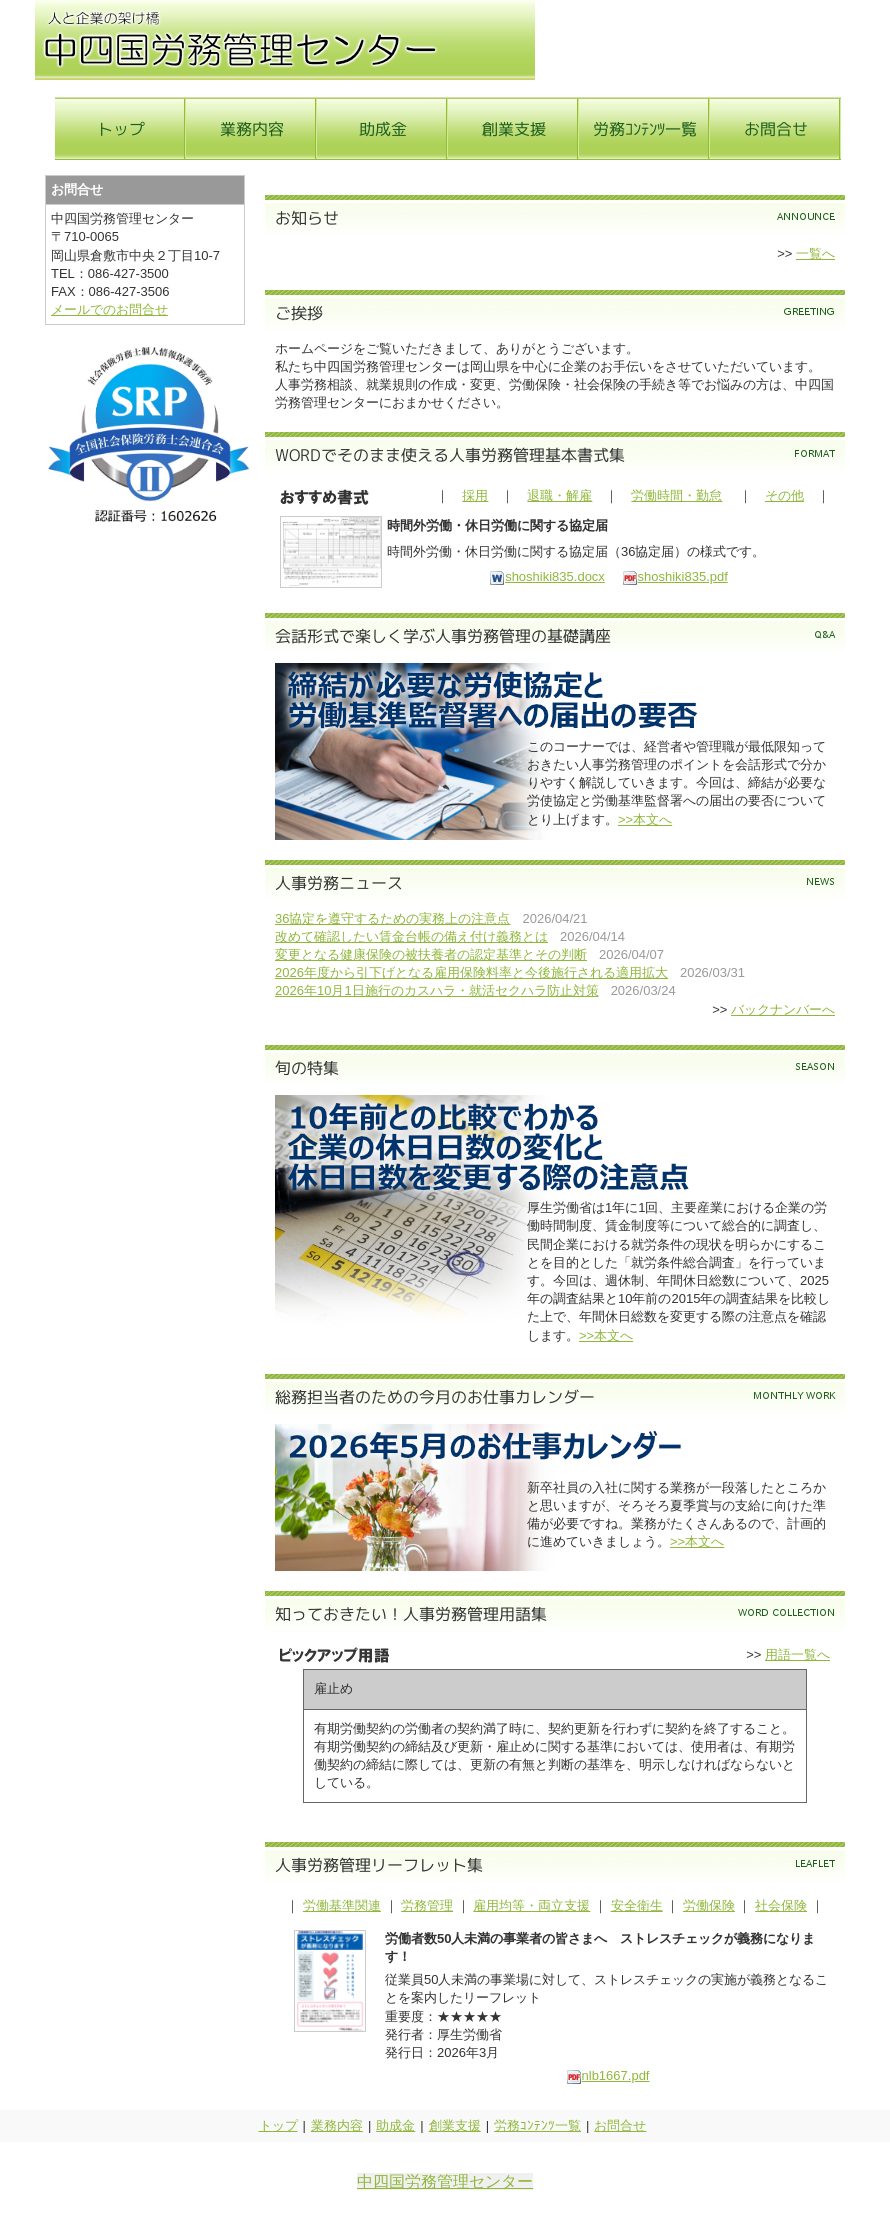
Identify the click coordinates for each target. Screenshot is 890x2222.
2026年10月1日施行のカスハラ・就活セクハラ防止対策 (437, 990)
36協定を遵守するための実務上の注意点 (392, 918)
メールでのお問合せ (109, 309)
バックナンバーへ (783, 1009)
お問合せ (620, 2125)
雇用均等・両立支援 (531, 1905)
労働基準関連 (342, 1905)
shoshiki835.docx (547, 576)
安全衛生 (637, 1905)
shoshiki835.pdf (675, 576)
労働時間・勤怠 (676, 495)
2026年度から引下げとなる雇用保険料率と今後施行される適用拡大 (471, 972)
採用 (475, 495)
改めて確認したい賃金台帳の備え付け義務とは (411, 936)
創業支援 (455, 2125)
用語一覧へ (797, 1654)
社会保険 (781, 1905)
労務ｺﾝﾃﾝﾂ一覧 (537, 2125)
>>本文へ (645, 819)
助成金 (395, 2125)
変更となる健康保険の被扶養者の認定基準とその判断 (431, 954)
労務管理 (427, 1905)
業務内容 (337, 2125)
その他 (784, 495)
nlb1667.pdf (608, 2075)
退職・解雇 (559, 495)
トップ (278, 2125)
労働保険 (709, 1905)
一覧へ (815, 253)
